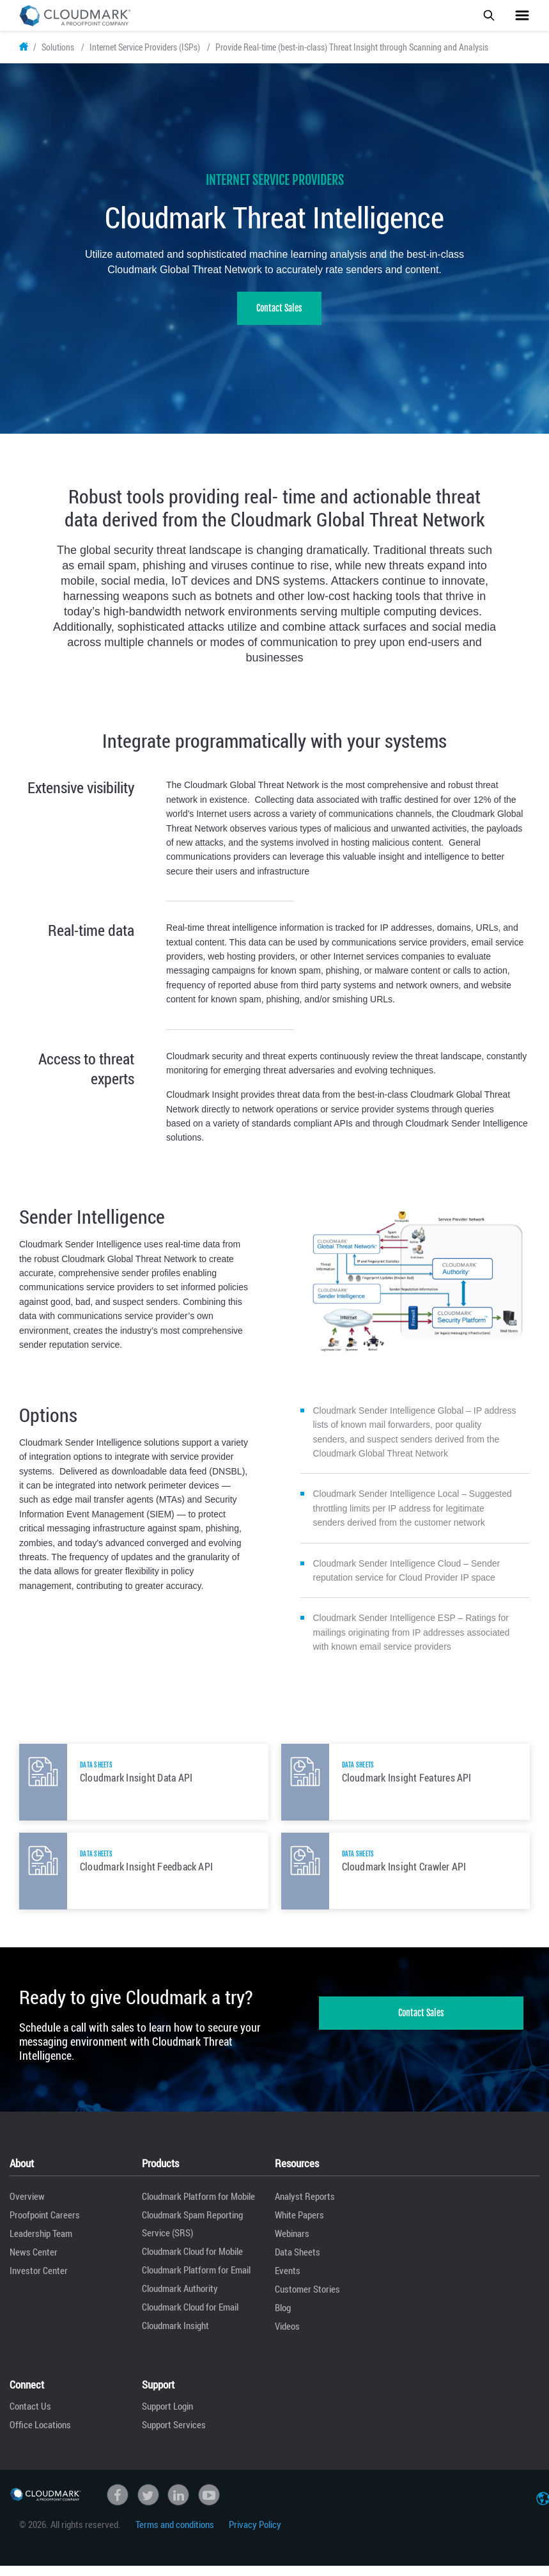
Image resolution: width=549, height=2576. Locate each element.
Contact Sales (279, 319)
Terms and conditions (174, 2535)
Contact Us (30, 2417)
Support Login (167, 2417)
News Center (34, 2263)
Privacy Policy (255, 2535)
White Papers (299, 2226)
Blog (283, 2318)
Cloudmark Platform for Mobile (198, 2207)
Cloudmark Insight (175, 2336)
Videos (287, 2337)
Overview (27, 2207)
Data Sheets (297, 2263)
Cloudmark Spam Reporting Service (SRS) (192, 2235)
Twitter (148, 2506)
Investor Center (39, 2281)
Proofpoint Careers (45, 2226)
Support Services (174, 2436)
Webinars (292, 2244)
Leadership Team (41, 2244)
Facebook (117, 2506)
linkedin (178, 2506)
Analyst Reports (305, 2207)
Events (287, 2281)
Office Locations (40, 2436)
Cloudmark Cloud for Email (190, 2318)
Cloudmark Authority (180, 2299)
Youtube (209, 2506)
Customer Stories (307, 2300)
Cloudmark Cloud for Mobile (192, 2262)
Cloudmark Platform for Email (196, 2281)
